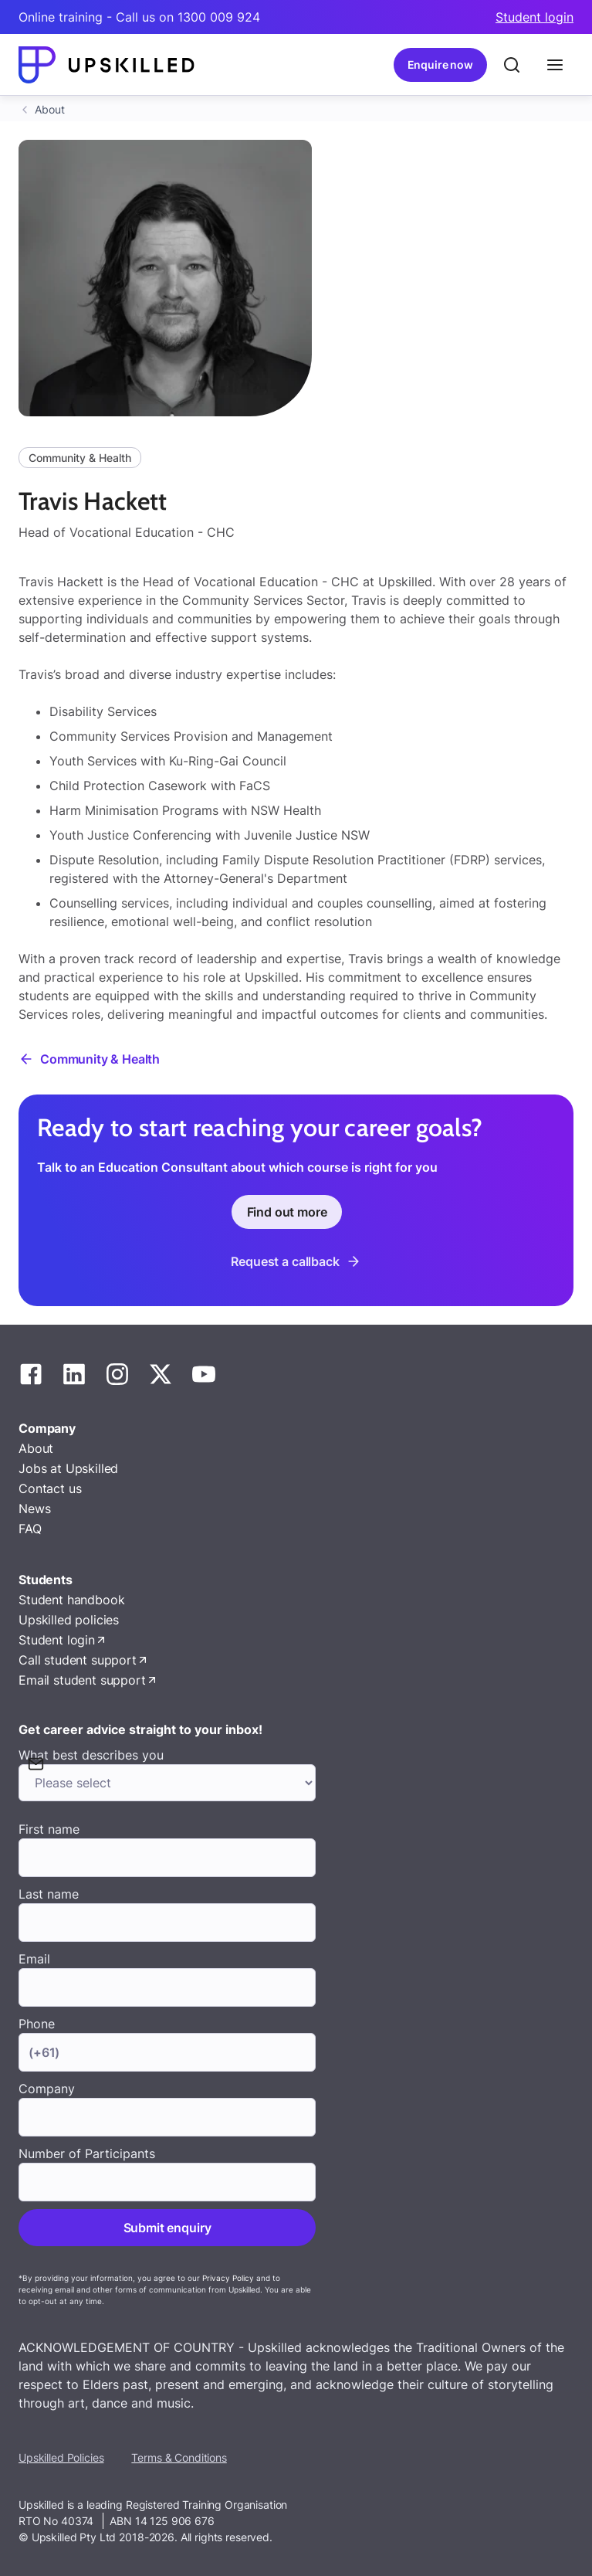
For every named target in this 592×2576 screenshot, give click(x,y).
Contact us (50, 1488)
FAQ (30, 1528)
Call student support (78, 1660)
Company (47, 2088)
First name (49, 1829)
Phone (37, 2023)
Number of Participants (87, 2153)
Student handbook (71, 1599)
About (50, 109)
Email (34, 1959)
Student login (534, 17)
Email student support (82, 1680)
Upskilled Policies (61, 2457)
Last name (49, 1894)
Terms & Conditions (178, 2457)
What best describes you (91, 1755)
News (34, 1508)
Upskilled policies (69, 1619)
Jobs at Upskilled (68, 1468)
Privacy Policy (228, 2277)
